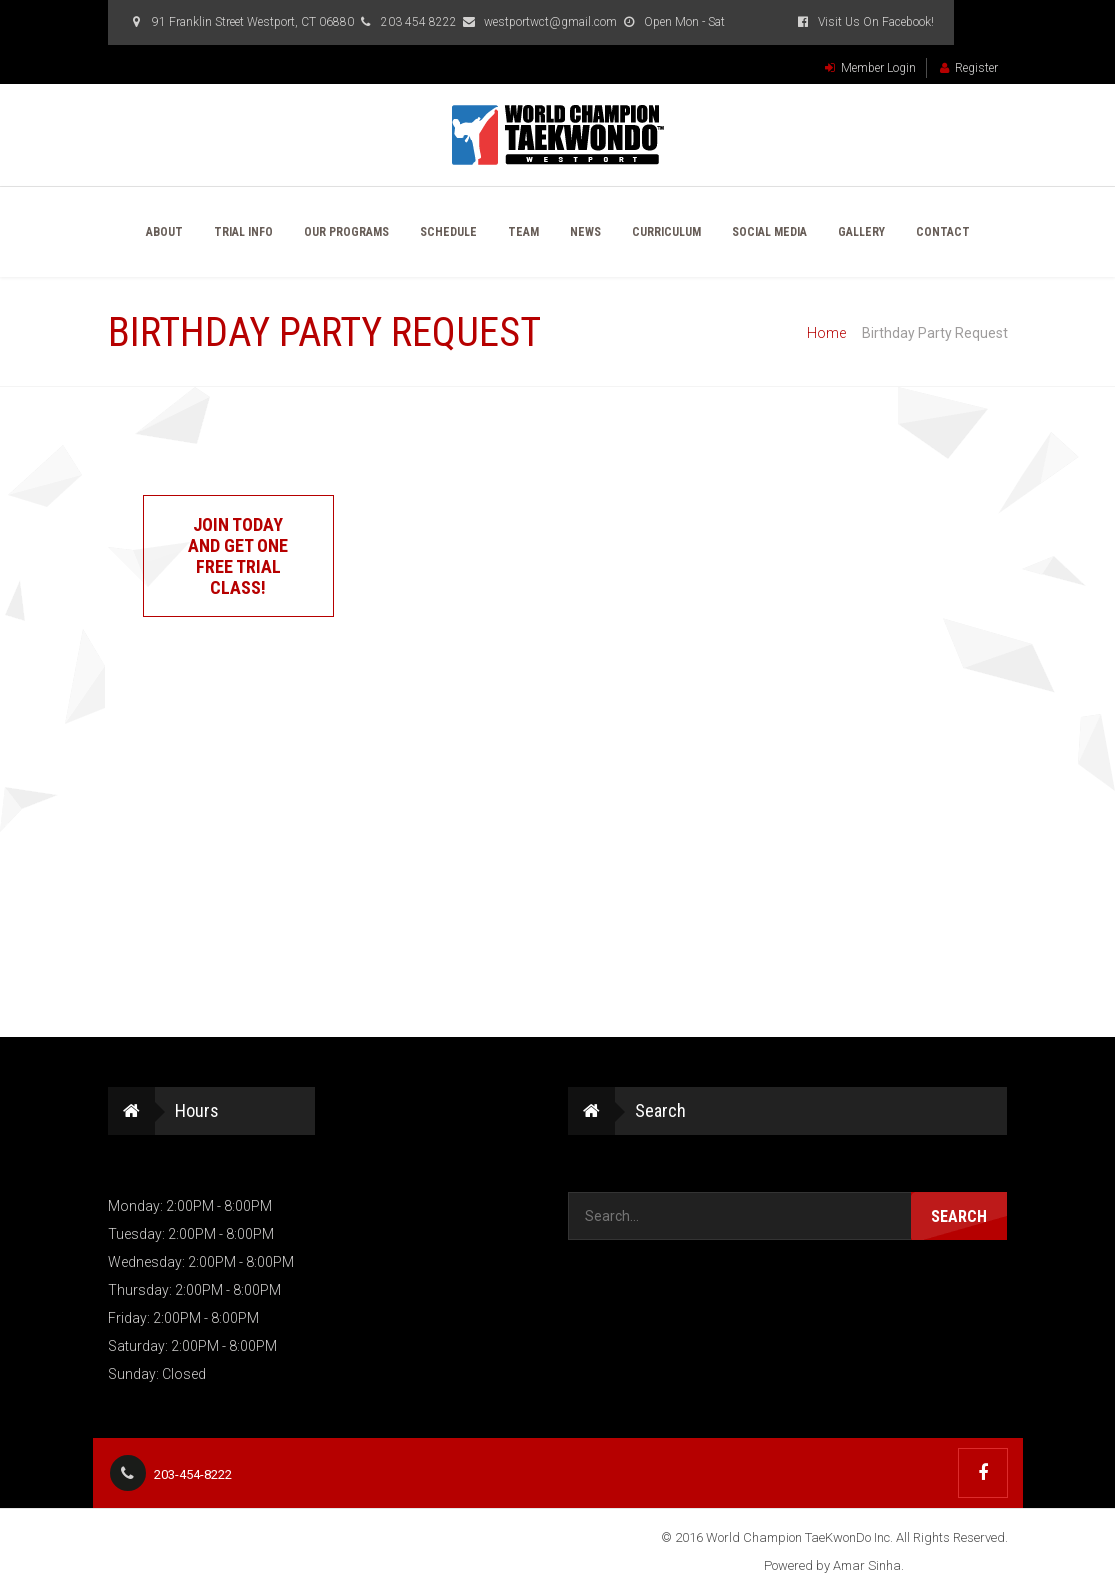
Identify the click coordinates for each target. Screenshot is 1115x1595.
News (585, 232)
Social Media (769, 232)
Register (969, 68)
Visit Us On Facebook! (864, 22)
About (164, 232)
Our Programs (346, 232)
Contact (943, 232)
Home (826, 333)
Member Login (870, 68)
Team (523, 232)
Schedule (448, 232)
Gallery (861, 232)
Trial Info (243, 232)
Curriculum (666, 232)
